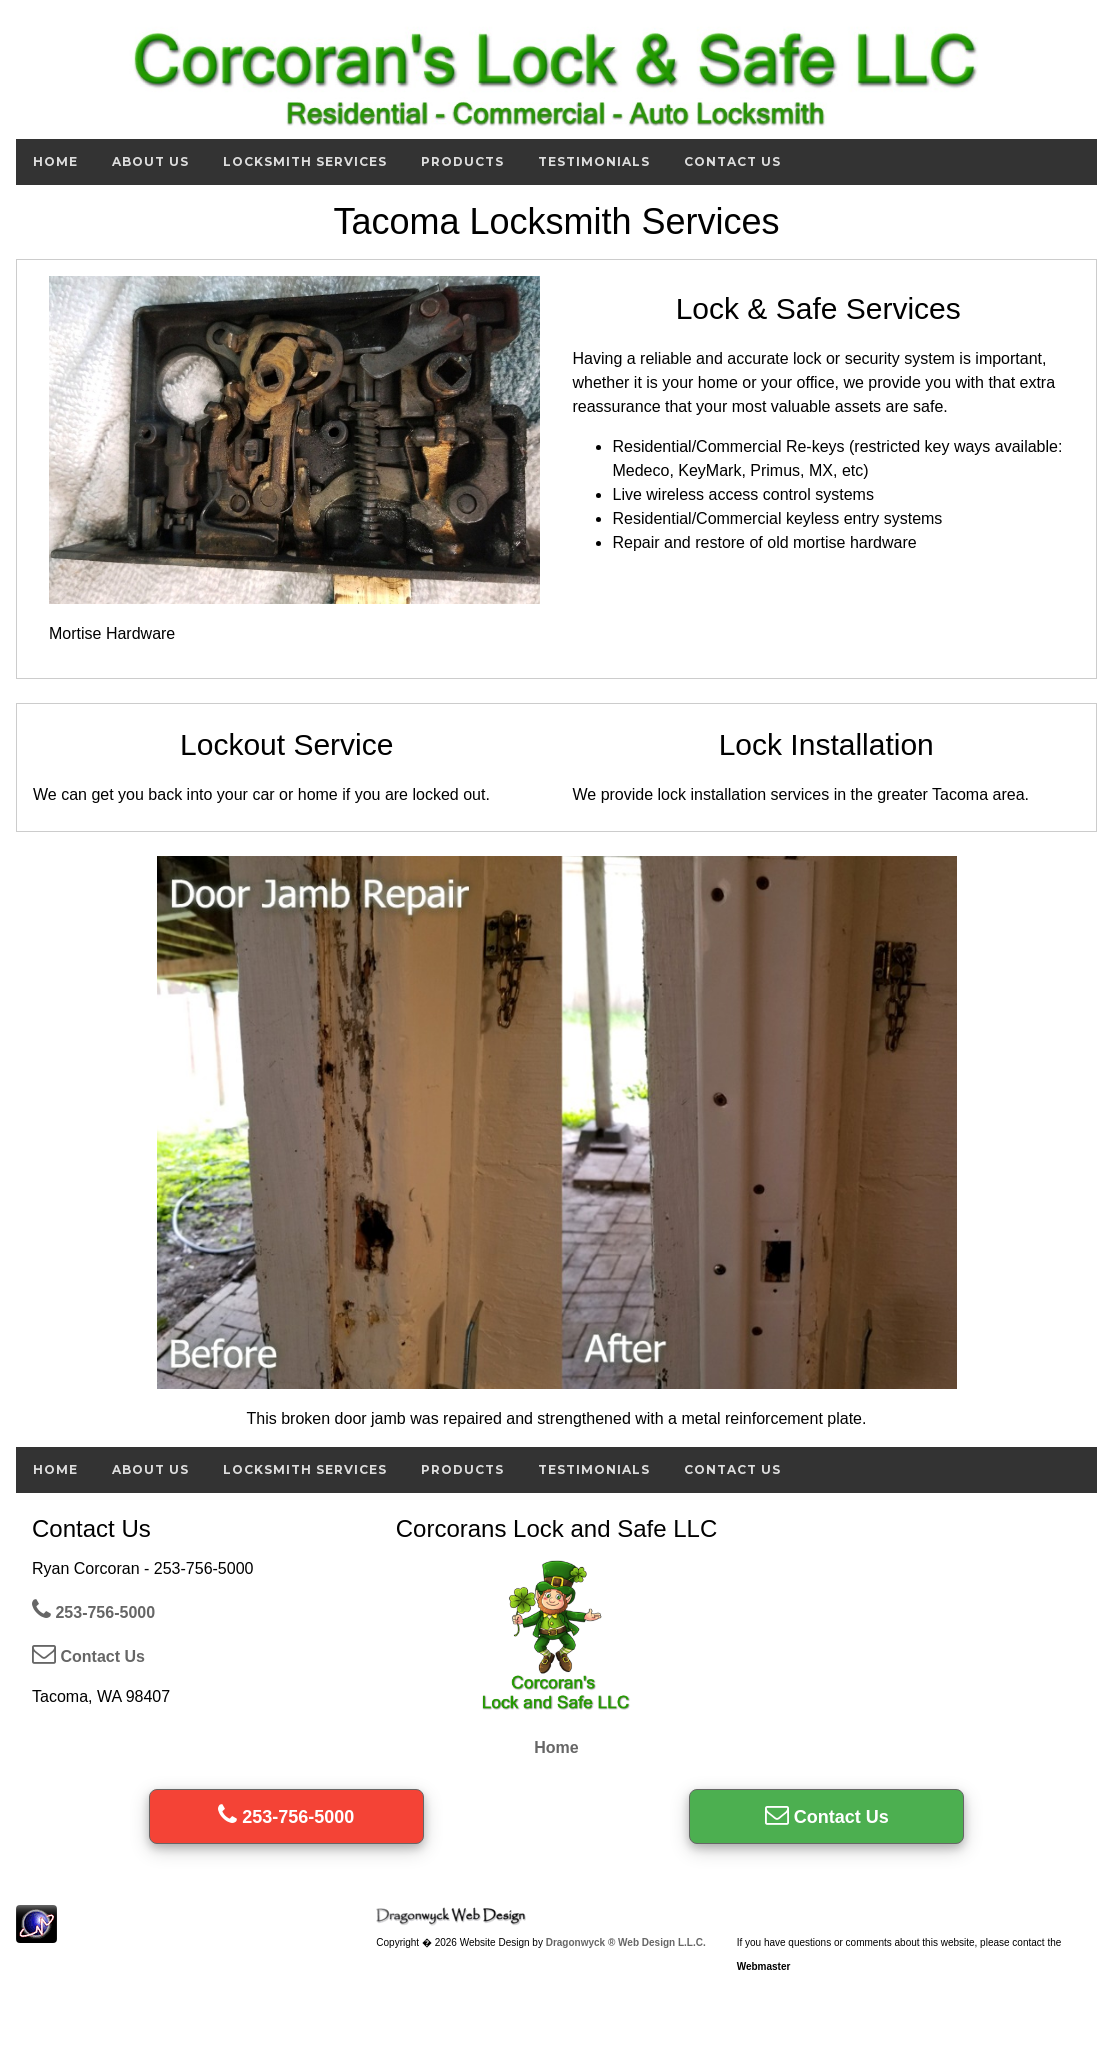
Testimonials (594, 161)
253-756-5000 (93, 1612)
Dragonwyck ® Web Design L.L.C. (626, 1942)
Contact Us (732, 161)
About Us (150, 161)
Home (55, 161)
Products (462, 161)
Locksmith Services (305, 161)
